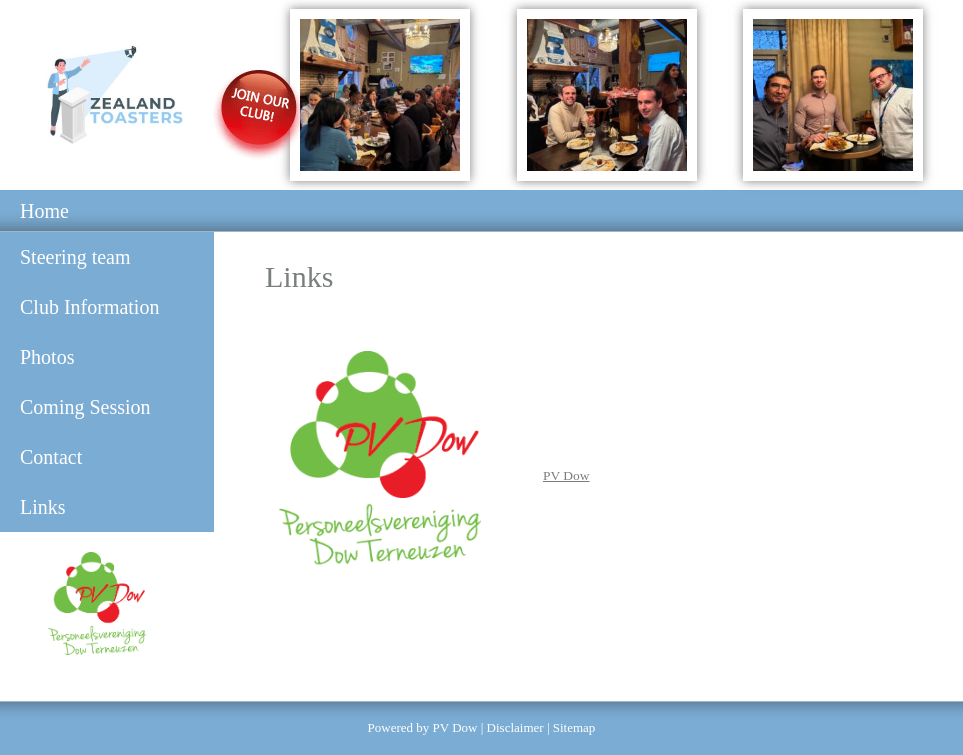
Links (43, 507)
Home (44, 211)
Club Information (89, 307)
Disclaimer (515, 727)
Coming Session (85, 407)
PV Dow (566, 475)
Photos (47, 357)
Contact (51, 457)
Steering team (75, 257)
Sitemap (574, 727)
